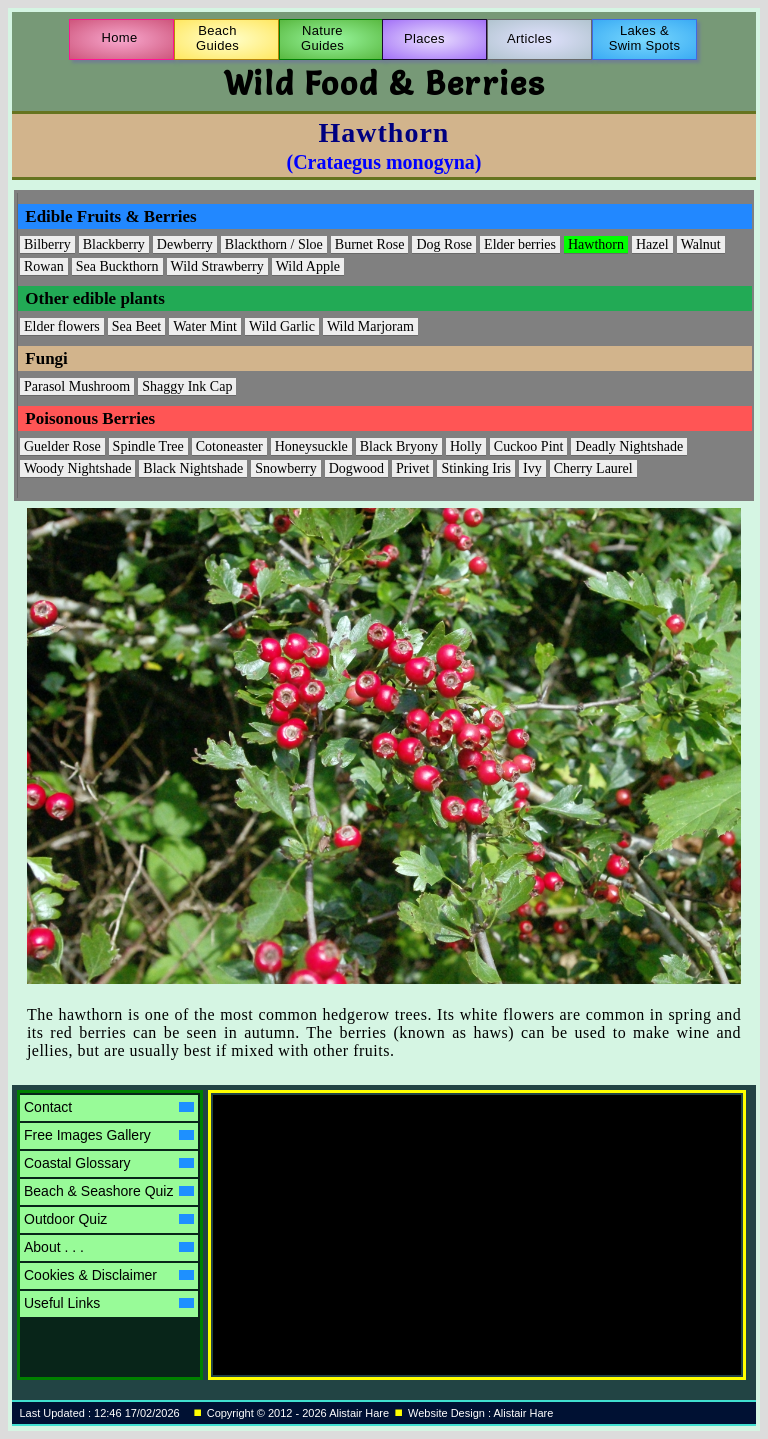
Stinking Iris (476, 468)
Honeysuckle (311, 446)
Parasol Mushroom (77, 386)
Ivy (532, 468)
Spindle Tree (148, 446)
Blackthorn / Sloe (274, 244)
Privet (412, 468)
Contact (109, 1107)
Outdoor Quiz (109, 1219)
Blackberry (114, 244)
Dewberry (185, 244)
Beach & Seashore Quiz (109, 1191)
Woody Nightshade (77, 468)
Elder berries (520, 244)
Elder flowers (62, 326)
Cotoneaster (229, 446)
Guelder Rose (62, 446)
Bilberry (47, 244)
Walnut (701, 244)
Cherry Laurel (593, 468)
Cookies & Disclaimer (109, 1275)
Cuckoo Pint (529, 446)
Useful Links (109, 1303)
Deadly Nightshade (629, 446)
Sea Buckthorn (117, 266)
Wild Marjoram (370, 326)
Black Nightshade (193, 468)
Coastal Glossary (109, 1163)
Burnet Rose (370, 244)
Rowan (44, 266)
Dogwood (356, 468)
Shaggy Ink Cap (187, 386)
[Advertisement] (388, 1220)
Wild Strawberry (217, 266)
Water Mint (205, 326)
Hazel (652, 244)
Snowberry (285, 468)
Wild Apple (308, 266)
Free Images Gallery (109, 1135)
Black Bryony (399, 446)
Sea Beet (136, 326)
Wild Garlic (282, 326)
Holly (466, 446)
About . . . (109, 1247)
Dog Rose (444, 244)
